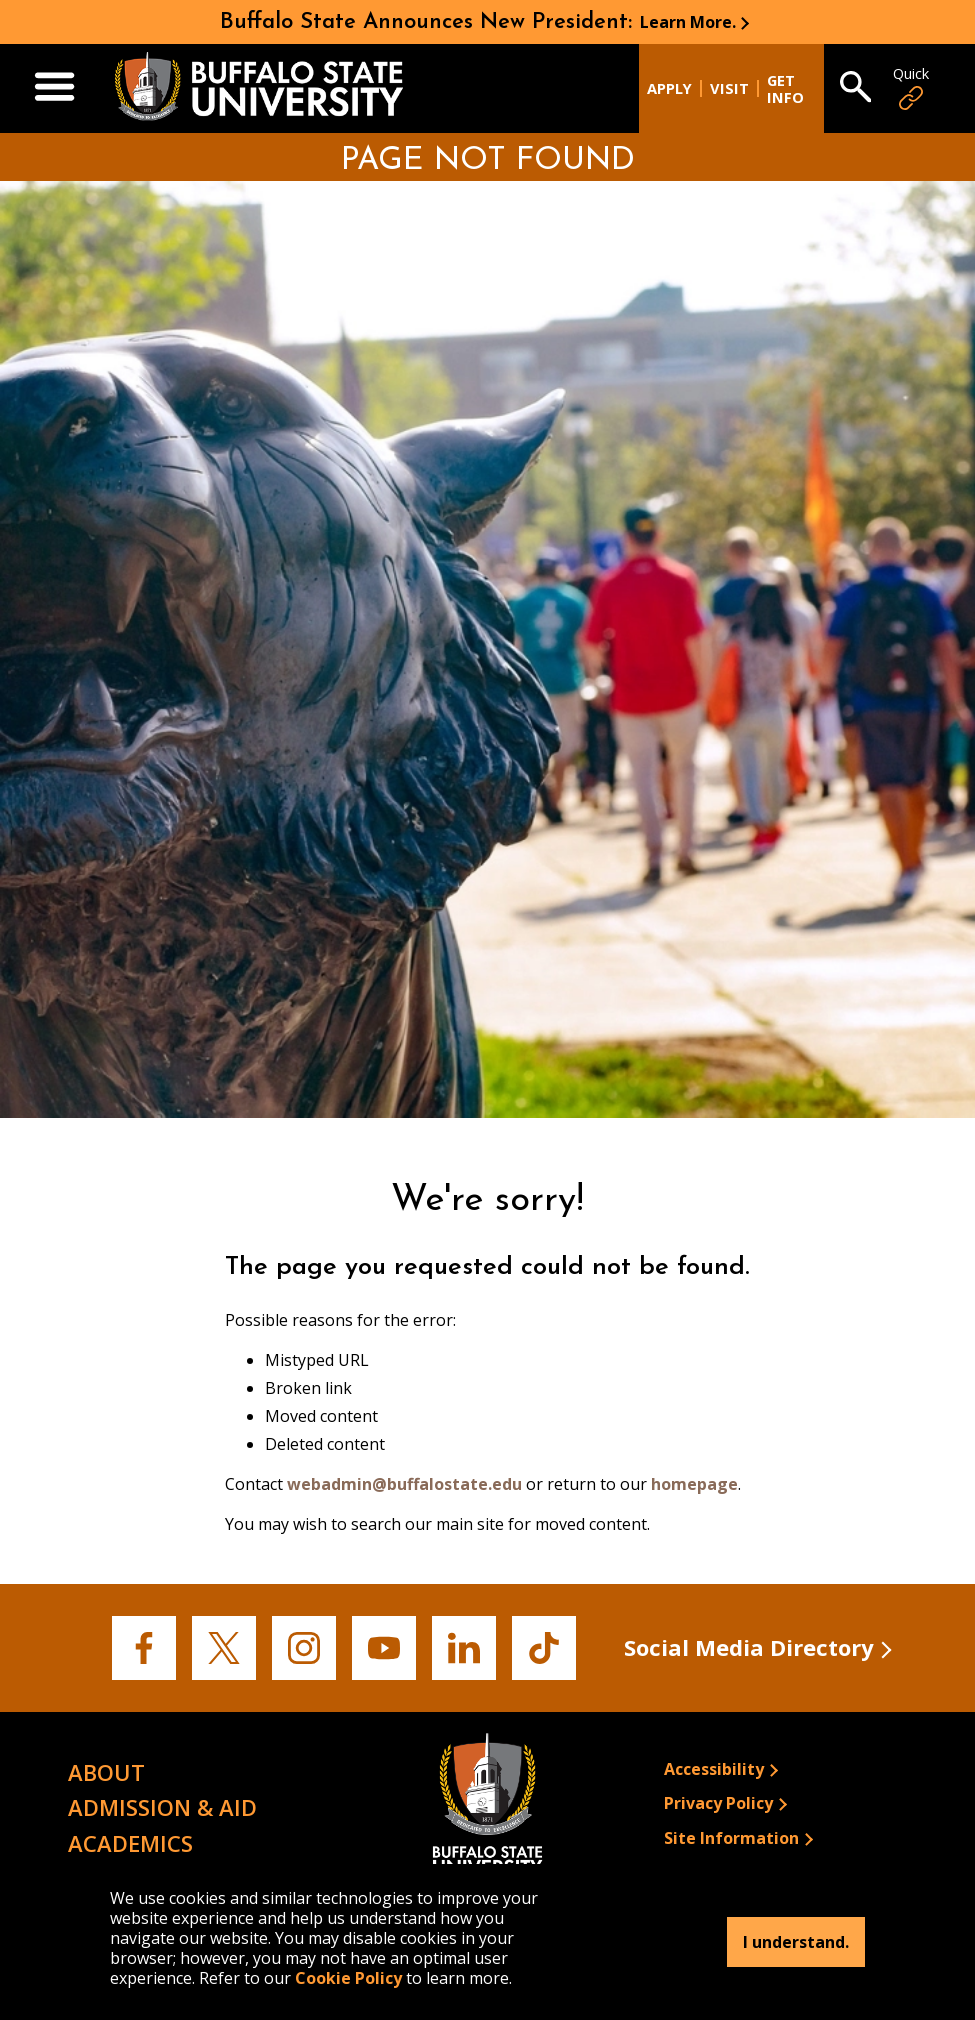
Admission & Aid (162, 1807)
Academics (130, 1843)
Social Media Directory (749, 1647)
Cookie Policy (348, 1978)
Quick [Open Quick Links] (911, 88)
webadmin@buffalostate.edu (404, 1484)
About (106, 1772)
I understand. (796, 1942)
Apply (669, 88)
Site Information (731, 1838)
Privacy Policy (718, 1803)
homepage (694, 1484)
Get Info (785, 89)
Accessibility (714, 1769)
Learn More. (688, 22)
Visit (729, 88)
